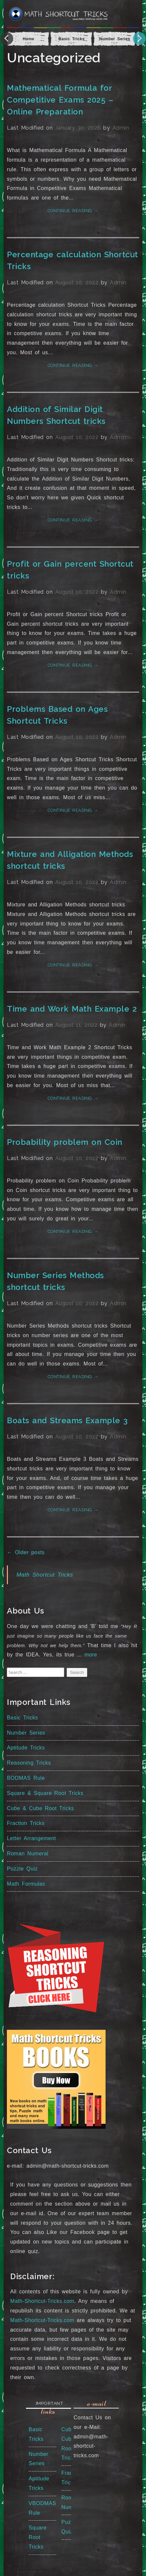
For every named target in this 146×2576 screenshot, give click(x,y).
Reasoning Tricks (29, 1763)
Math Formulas (26, 1884)
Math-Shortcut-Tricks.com (42, 2301)
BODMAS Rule (26, 1778)
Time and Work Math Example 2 (72, 1009)
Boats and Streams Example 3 (67, 1420)
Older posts (26, 1552)
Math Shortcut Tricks (44, 1574)
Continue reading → (73, 210)
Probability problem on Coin (64, 1142)
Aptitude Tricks (26, 1747)
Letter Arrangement (31, 1838)
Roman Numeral (27, 1853)
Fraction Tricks (26, 1823)
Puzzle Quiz (22, 1868)
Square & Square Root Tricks (45, 1793)
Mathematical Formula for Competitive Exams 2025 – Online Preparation (60, 99)
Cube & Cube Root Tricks (40, 1808)
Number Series (26, 1733)
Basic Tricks (22, 1717)
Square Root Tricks (38, 2537)
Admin (120, 128)
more (91, 1654)
